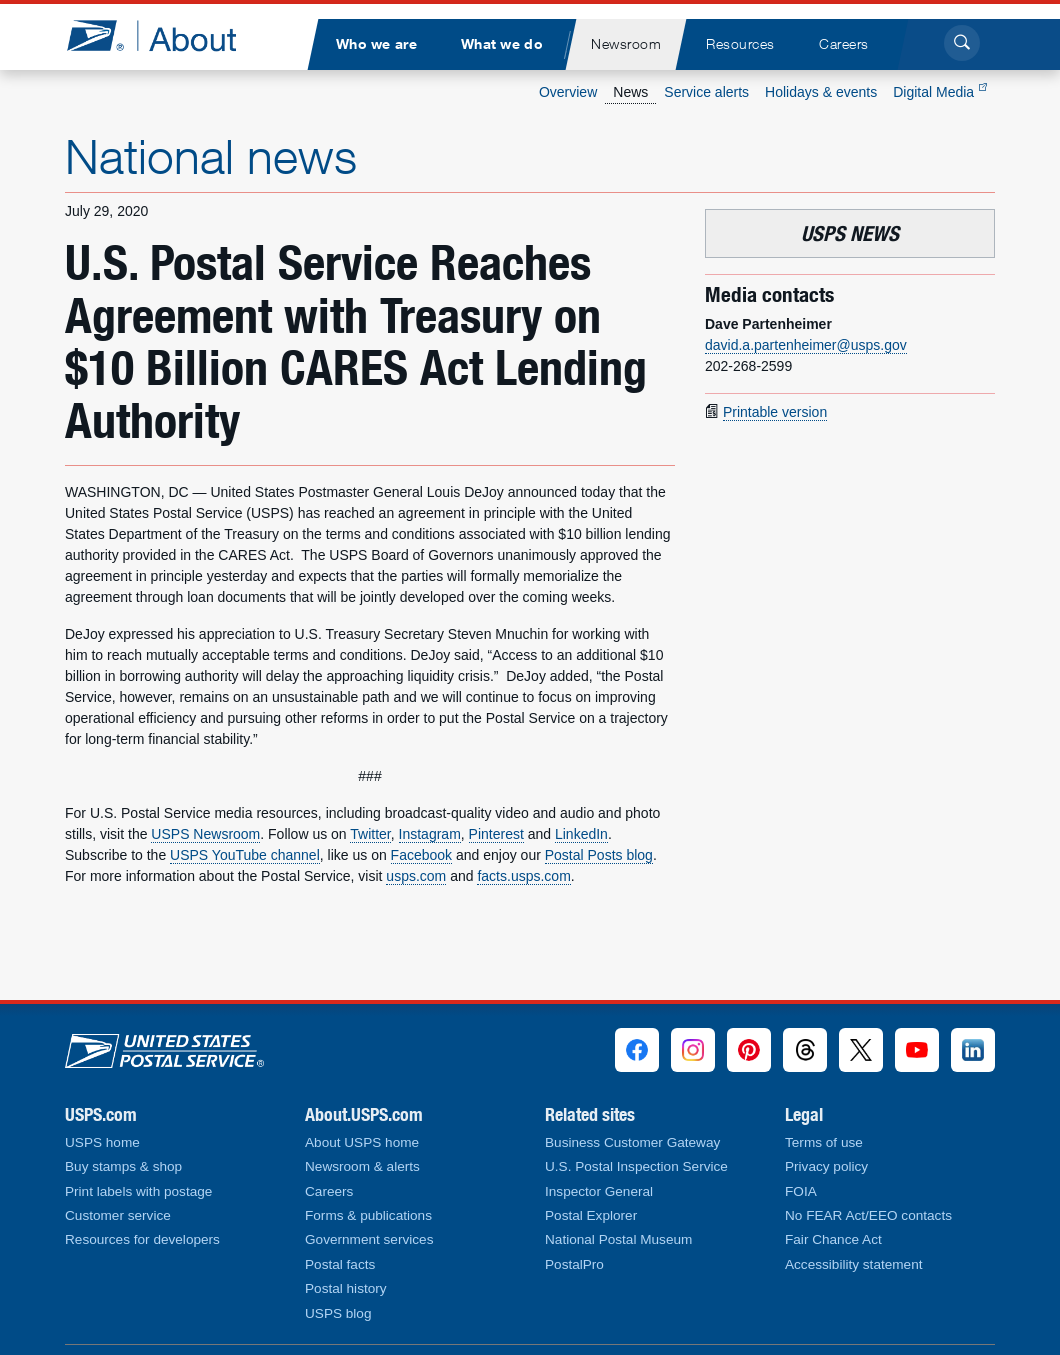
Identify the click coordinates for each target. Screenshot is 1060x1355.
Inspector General (599, 1191)
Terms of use (824, 1142)
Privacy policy (826, 1166)
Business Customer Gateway (632, 1142)
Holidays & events (821, 92)
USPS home (102, 1142)
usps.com (416, 876)
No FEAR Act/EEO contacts (868, 1215)
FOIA (801, 1191)
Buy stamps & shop (123, 1166)
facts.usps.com (523, 876)
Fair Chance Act (833, 1239)
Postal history (346, 1288)
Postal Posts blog (599, 855)
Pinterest (496, 834)
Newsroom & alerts (362, 1166)
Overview (568, 92)
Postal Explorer (591, 1215)
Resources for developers (142, 1239)
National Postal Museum (618, 1239)
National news (211, 156)
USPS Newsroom (205, 834)
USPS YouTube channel (245, 855)
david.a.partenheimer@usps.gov (806, 345)
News (630, 92)
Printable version (775, 412)
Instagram (430, 834)
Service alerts (706, 92)
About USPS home (362, 1142)
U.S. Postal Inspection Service (636, 1166)
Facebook (421, 855)
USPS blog (338, 1313)
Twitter (370, 834)
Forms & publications (368, 1215)
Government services (369, 1239)
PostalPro (574, 1264)
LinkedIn (581, 834)
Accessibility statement (854, 1264)
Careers (329, 1191)
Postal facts (340, 1264)
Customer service (118, 1215)
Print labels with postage (138, 1191)
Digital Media (940, 92)
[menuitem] (376, 44)
